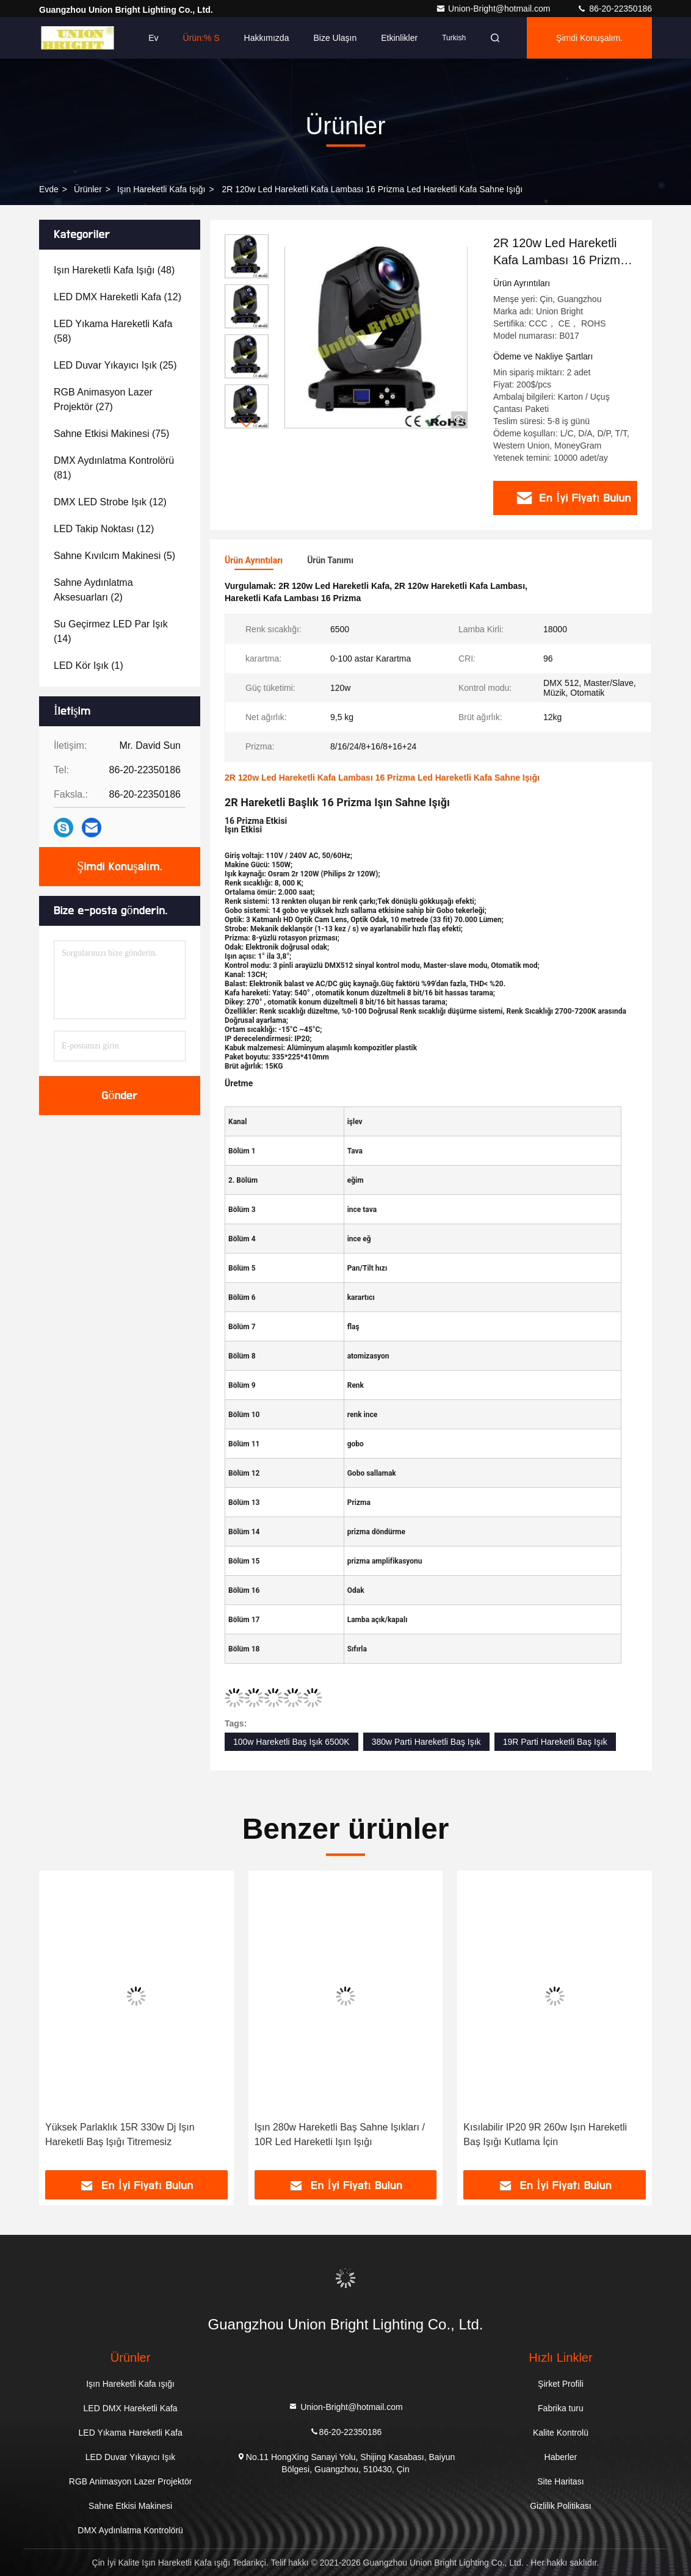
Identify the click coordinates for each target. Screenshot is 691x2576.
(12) (117, 297)
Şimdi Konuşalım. (589, 38)
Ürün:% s (201, 38)
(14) (111, 631)
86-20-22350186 (614, 8)
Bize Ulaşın (334, 38)
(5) (114, 555)
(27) (103, 399)
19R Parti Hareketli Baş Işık (555, 1742)
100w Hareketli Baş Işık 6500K (291, 1742)
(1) (88, 665)
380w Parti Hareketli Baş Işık (426, 1742)
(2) (93, 589)
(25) (115, 365)
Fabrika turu (561, 2408)
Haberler (560, 2457)
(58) (113, 331)
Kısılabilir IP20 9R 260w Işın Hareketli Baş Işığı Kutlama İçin (545, 2134)
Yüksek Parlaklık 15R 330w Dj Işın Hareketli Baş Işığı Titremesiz (120, 2134)
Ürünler (88, 189)
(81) (114, 467)
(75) (111, 433)
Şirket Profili (561, 2384)
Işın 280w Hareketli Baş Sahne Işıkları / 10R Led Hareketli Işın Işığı (340, 2134)
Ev (153, 38)
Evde (49, 189)
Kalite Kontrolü (560, 2432)
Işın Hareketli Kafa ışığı (161, 189)
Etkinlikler (399, 38)
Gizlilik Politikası (560, 2506)
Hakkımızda (266, 38)
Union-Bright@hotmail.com (494, 8)
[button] (246, 423)
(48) (114, 270)
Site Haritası (560, 2481)
